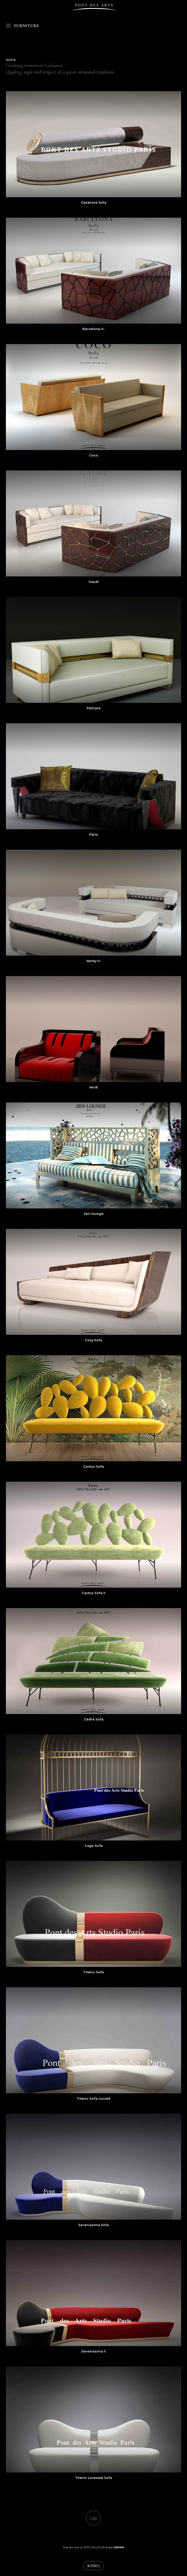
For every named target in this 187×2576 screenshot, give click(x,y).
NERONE (119, 2547)
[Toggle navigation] (93, 2565)
